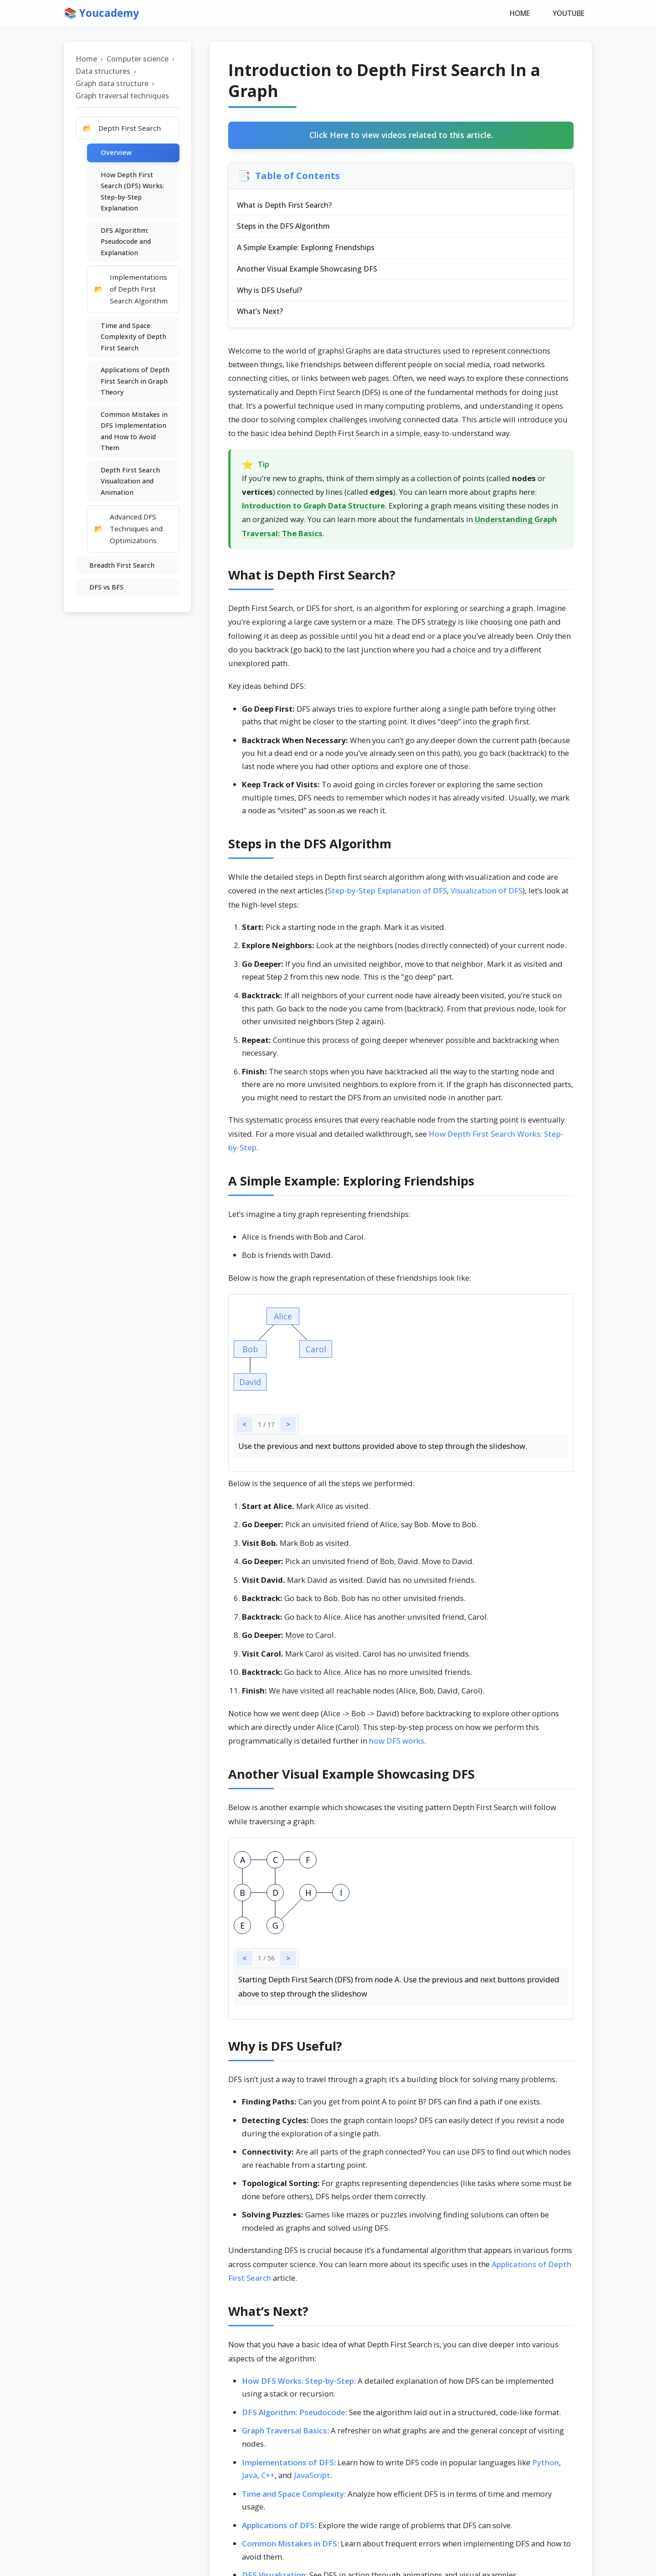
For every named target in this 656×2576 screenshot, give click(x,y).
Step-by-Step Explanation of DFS (387, 895)
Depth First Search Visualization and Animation (130, 482)
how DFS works (396, 1745)
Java (249, 2480)
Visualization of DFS (487, 895)
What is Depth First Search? (285, 206)
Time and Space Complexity (293, 2498)
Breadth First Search (121, 566)
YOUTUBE (569, 13)
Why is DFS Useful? (270, 294)
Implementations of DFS (288, 2467)
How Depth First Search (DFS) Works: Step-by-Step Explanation (132, 192)
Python (545, 2467)
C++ (268, 2480)
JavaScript (312, 2480)
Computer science (138, 60)
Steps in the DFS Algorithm (284, 228)
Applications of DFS (278, 2530)
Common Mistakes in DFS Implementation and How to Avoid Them (134, 432)
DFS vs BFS (106, 588)
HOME (522, 13)
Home (86, 60)
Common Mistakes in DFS (289, 2548)
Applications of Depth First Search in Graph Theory (135, 381)
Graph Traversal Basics (284, 2435)
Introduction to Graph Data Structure (313, 510)
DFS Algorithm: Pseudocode (293, 2417)
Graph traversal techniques (122, 97)
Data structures (103, 72)
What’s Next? (261, 316)
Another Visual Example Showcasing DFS (308, 272)
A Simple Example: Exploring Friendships (306, 250)
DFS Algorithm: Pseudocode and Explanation (126, 242)
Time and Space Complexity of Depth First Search (133, 337)
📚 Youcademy (103, 13)
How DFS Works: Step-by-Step (298, 2385)
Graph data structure (112, 84)
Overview (116, 153)
